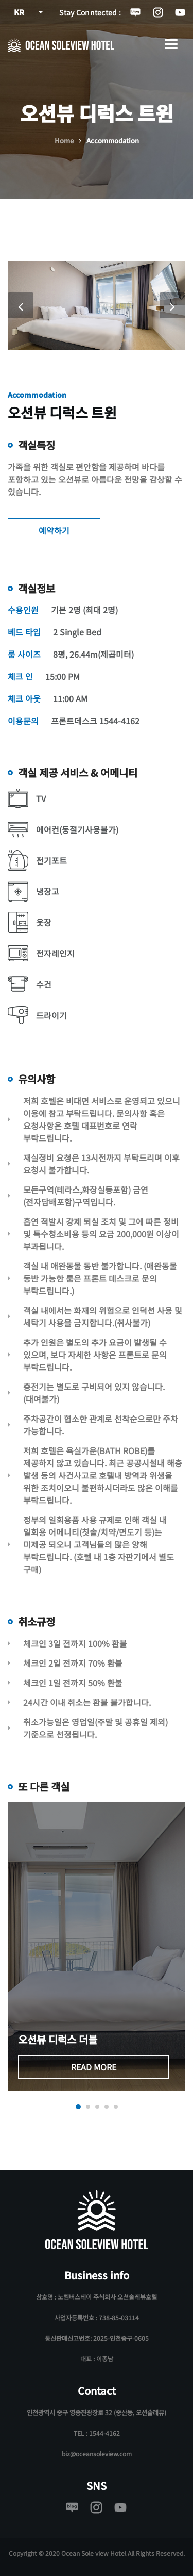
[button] (78, 2106)
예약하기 (54, 530)
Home (64, 140)
